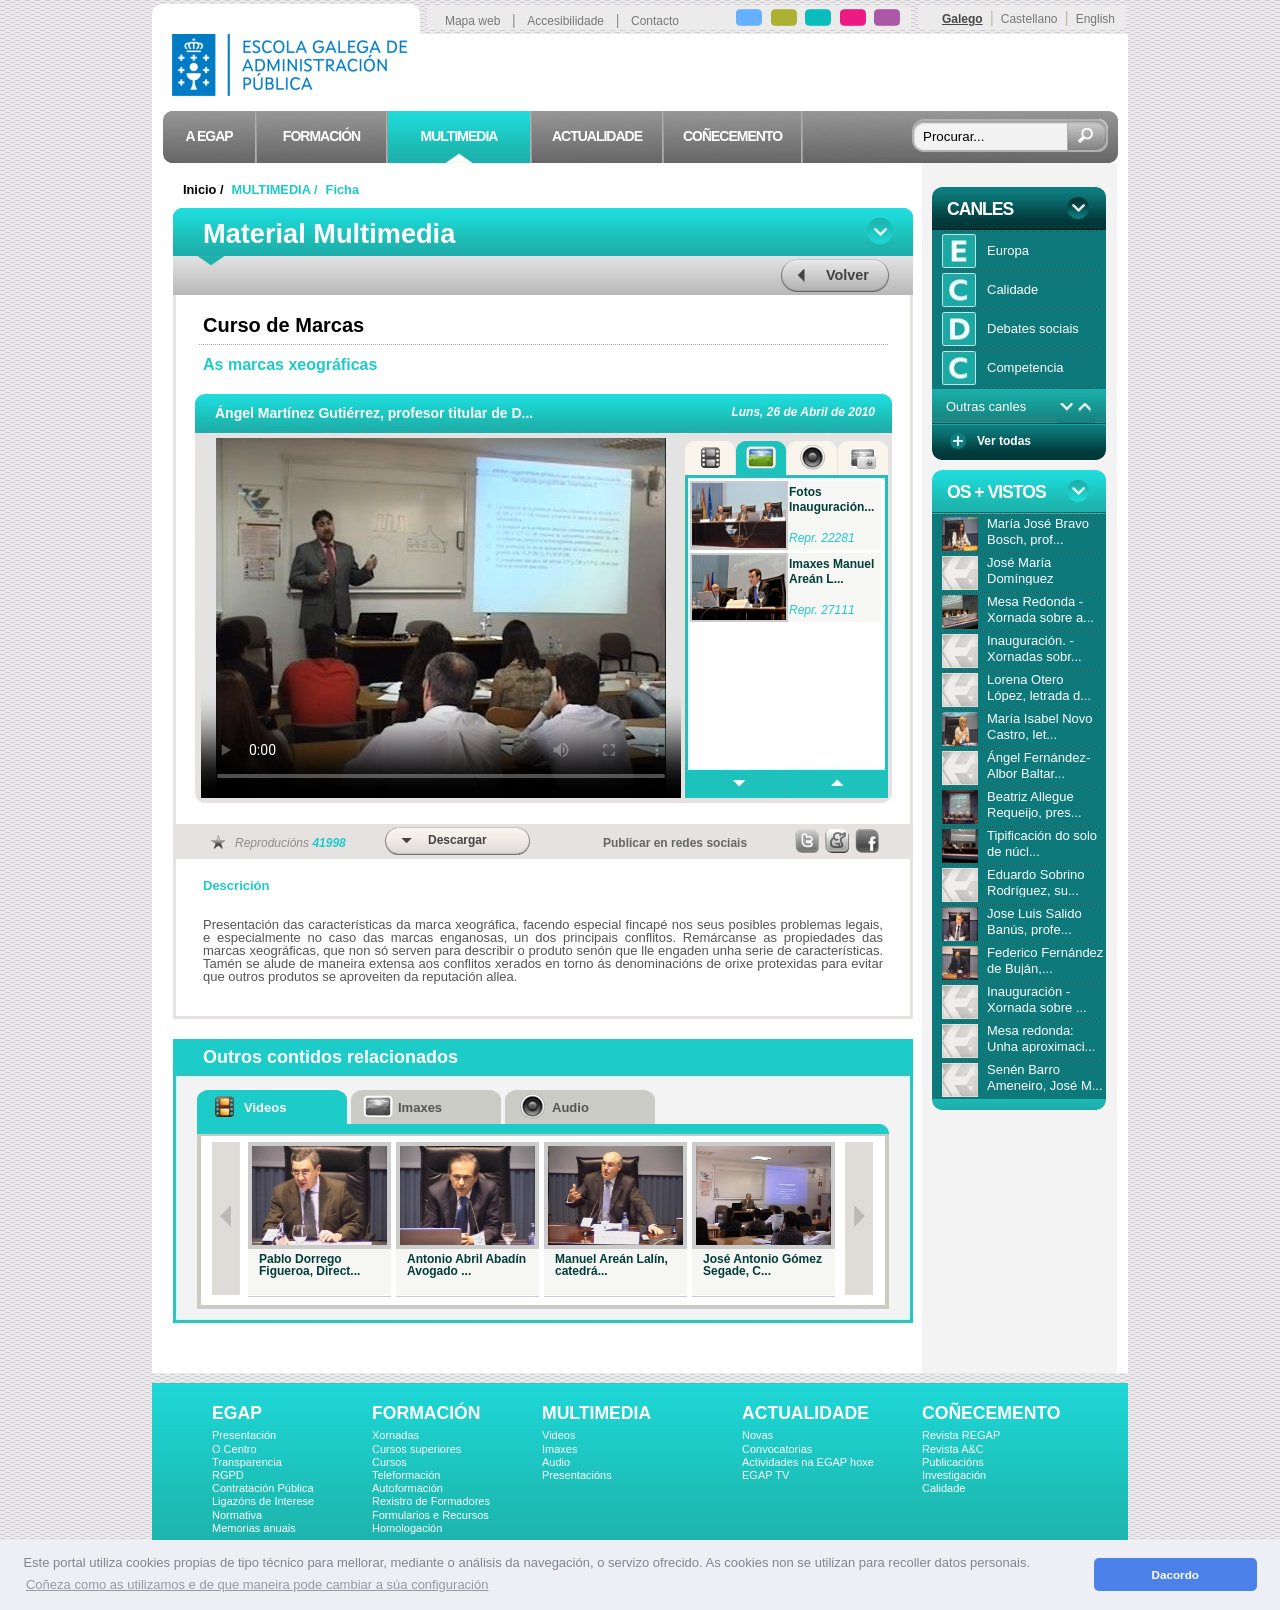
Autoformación (407, 1488)
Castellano (1029, 19)
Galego (962, 19)
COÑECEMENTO (991, 1413)
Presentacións (577, 1475)
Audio (556, 1462)
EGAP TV (765, 1475)
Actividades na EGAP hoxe (808, 1462)
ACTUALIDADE (805, 1413)
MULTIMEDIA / (277, 189)
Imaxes (559, 1449)
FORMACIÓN (426, 1413)
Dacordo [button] (1175, 1574)
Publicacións (953, 1462)
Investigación (954, 1475)
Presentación (244, 1435)
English (1095, 19)
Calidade (943, 1488)
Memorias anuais (254, 1528)
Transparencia (247, 1462)
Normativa (237, 1515)
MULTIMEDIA (596, 1413)
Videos (558, 1435)
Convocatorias (777, 1449)
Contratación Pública (263, 1488)
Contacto (655, 21)
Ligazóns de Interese (263, 1501)
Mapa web (472, 21)
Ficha (342, 189)
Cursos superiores (416, 1449)
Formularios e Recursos (430, 1515)
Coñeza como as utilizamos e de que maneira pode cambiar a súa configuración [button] (257, 1584)
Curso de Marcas (283, 325)
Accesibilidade (565, 21)
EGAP (237, 1413)
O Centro (234, 1449)
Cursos (389, 1462)
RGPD (228, 1475)
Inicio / (205, 189)
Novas (757, 1435)
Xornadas (395, 1435)
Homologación (407, 1528)
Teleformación (406, 1475)
